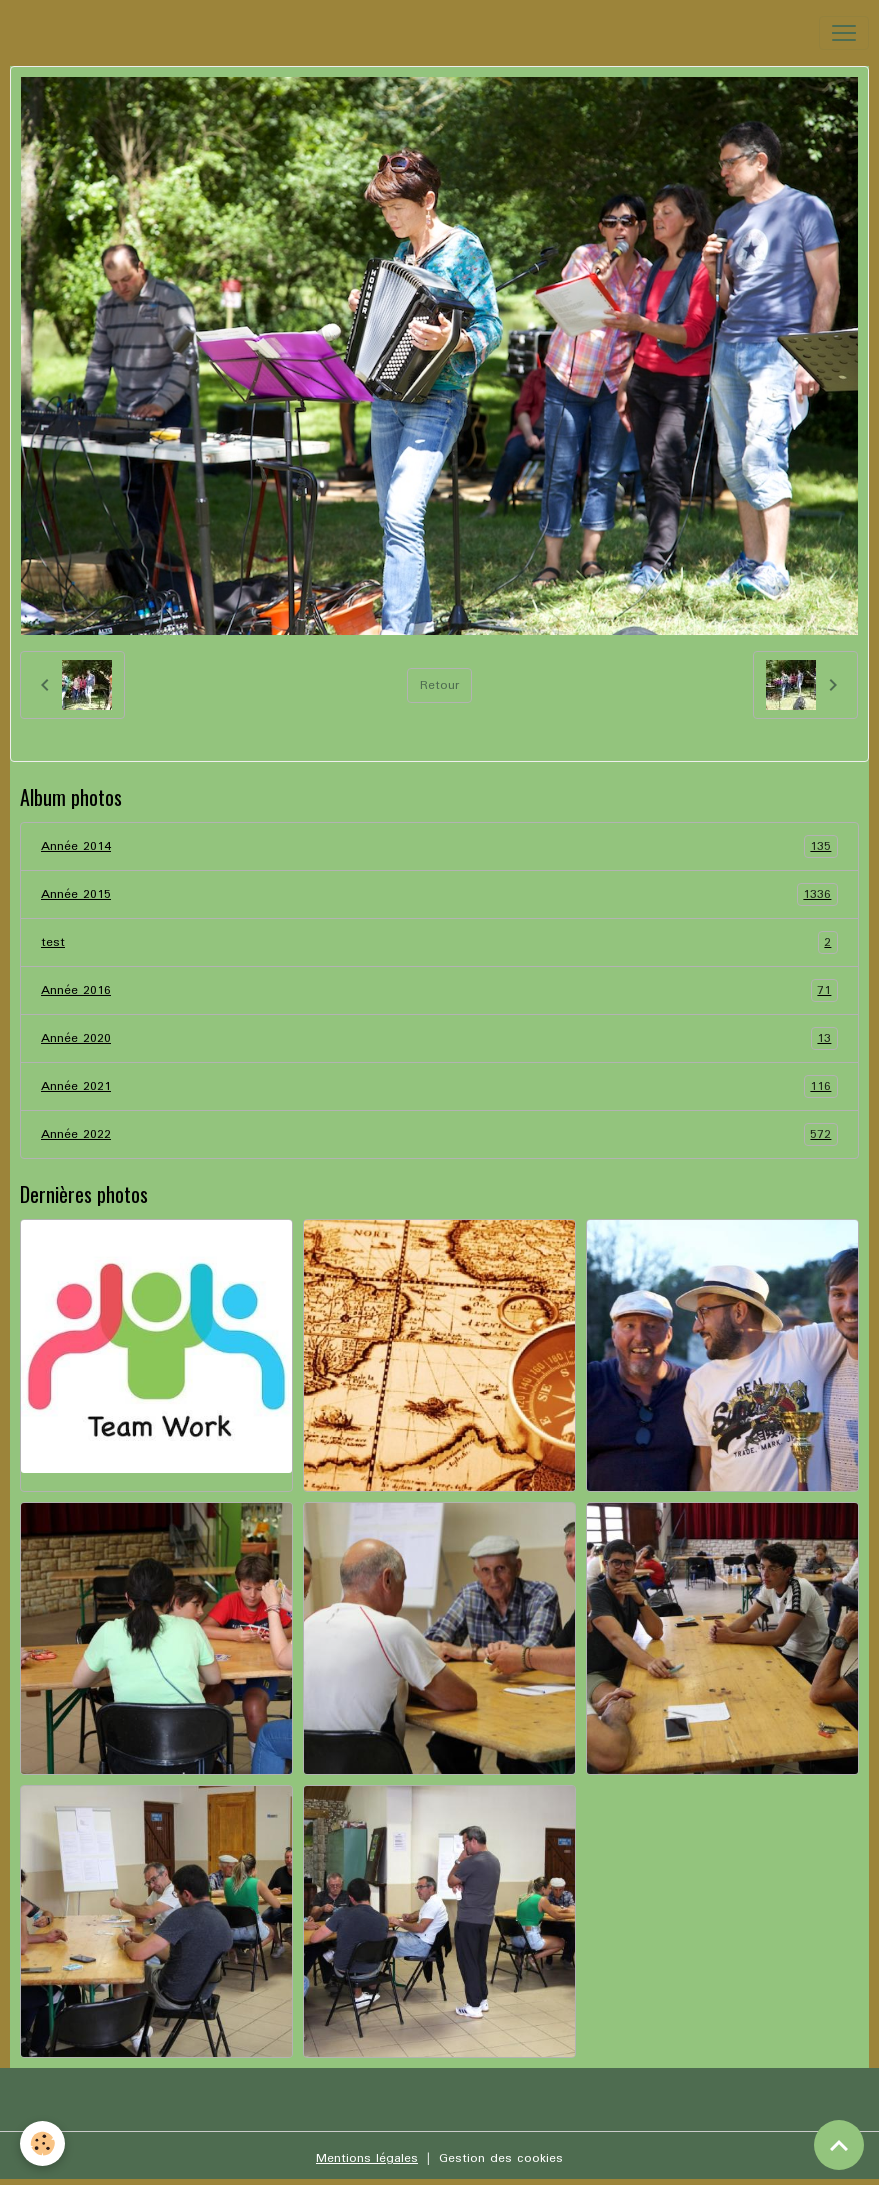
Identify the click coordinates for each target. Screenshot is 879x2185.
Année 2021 (439, 1086)
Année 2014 (439, 846)
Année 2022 (439, 1134)
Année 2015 (439, 894)
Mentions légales (367, 2158)
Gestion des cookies (501, 2158)
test (439, 942)
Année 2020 (439, 1038)
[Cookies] (42, 2143)
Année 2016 (439, 990)
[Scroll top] (839, 2145)
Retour (439, 685)
